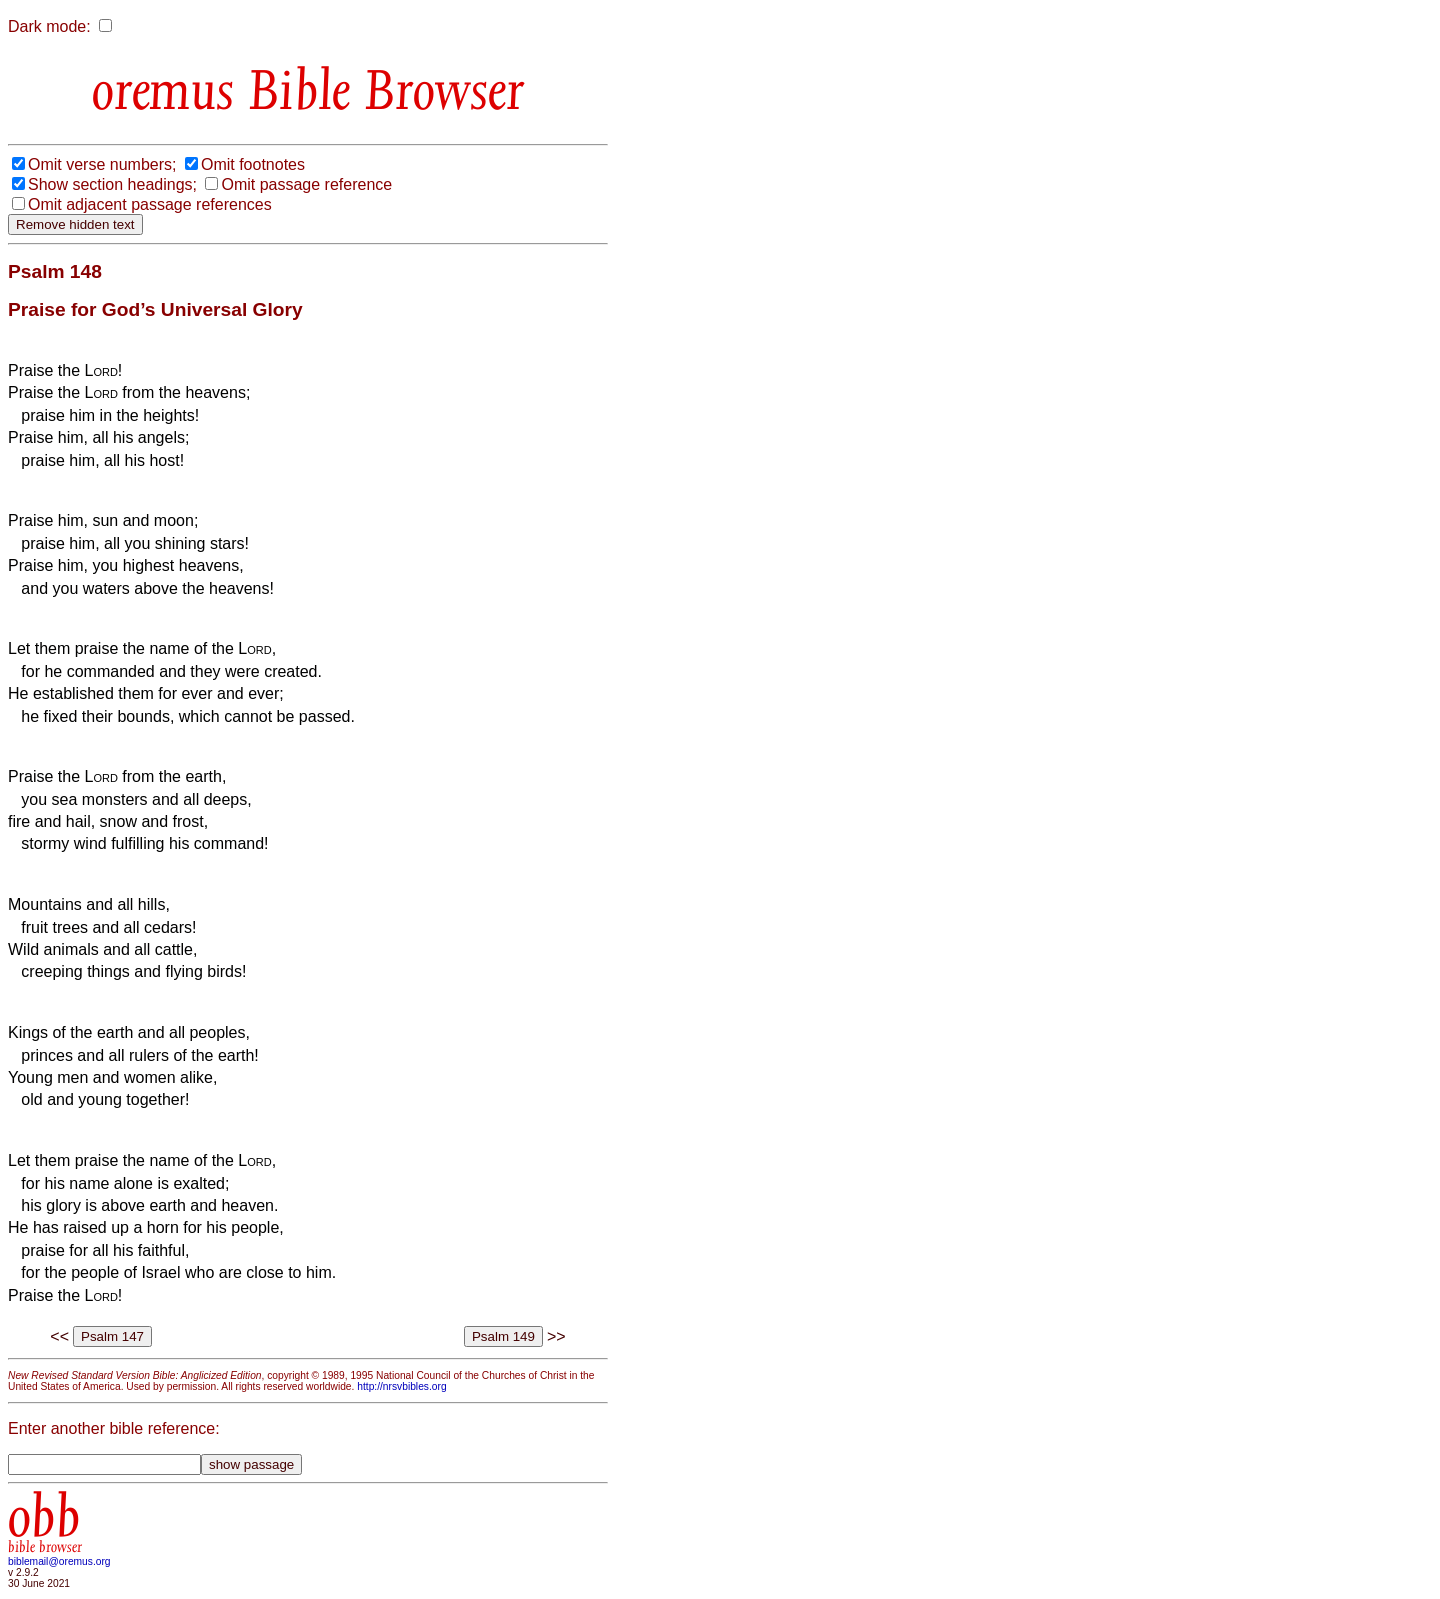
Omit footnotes (253, 164)
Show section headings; (112, 184)
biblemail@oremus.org (59, 1561)
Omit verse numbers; (102, 164)
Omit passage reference (306, 184)
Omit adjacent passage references (150, 204)
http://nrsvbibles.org (401, 1386)
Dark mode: (49, 26)
